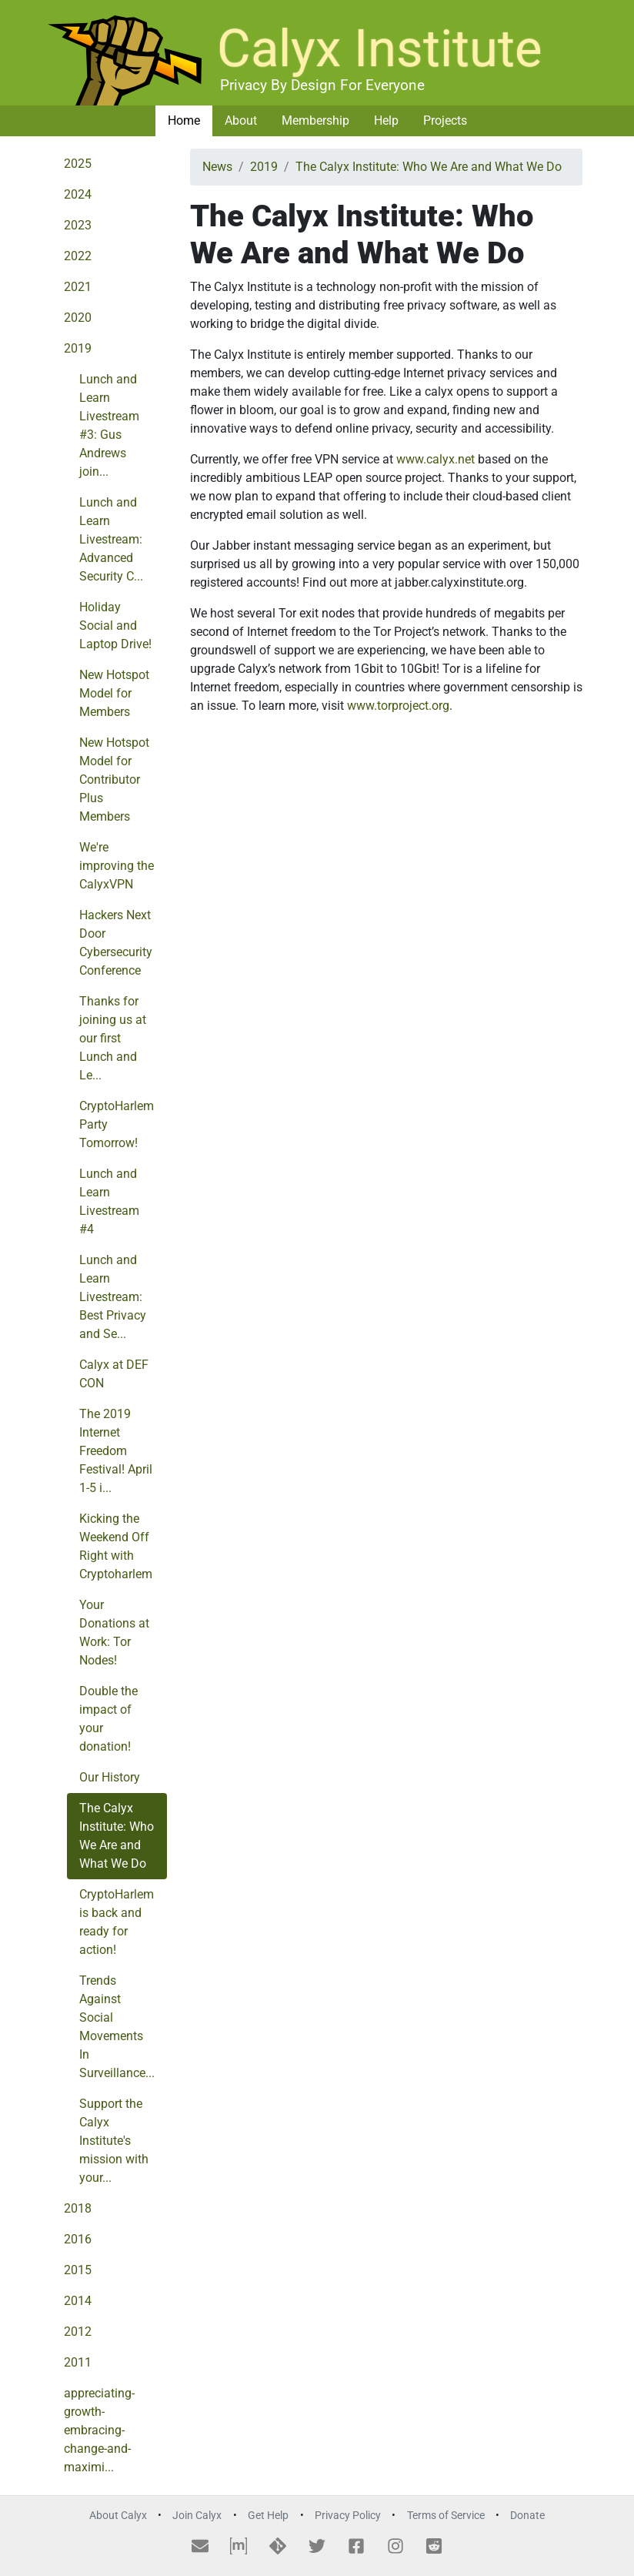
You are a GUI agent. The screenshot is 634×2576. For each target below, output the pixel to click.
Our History (109, 1777)
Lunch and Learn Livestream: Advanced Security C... (111, 539)
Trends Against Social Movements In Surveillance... (117, 2026)
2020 (78, 317)
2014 (78, 2300)
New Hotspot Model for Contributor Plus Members (114, 779)
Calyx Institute (379, 48)
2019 (78, 348)
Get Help (268, 2515)
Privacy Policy (348, 2515)
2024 (78, 194)
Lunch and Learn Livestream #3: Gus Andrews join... (109, 425)
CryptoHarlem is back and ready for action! (116, 1922)
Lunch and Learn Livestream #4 (109, 1201)
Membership (315, 120)
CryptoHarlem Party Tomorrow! (116, 1124)
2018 (78, 2208)
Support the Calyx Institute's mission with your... (113, 2140)
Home (184, 120)
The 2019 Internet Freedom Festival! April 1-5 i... (115, 1451)
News (217, 166)
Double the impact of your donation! (108, 1719)
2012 (78, 2331)
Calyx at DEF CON (113, 1373)
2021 (78, 286)
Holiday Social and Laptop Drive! (115, 625)
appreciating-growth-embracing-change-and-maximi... (99, 2430)
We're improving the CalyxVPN (116, 866)
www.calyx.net (435, 459)
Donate (527, 2515)
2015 (78, 2270)
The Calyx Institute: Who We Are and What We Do (116, 1836)
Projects (445, 120)
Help (386, 120)
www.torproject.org (398, 705)
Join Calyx (197, 2515)
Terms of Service (446, 2515)
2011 (78, 2362)
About (241, 120)
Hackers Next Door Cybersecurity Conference (115, 943)
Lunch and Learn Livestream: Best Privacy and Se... (112, 1297)
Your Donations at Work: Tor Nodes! (114, 1632)
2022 (78, 256)
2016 (78, 2239)
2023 (78, 225)
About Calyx (118, 2515)
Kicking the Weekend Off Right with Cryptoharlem (115, 1546)
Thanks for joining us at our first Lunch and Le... (112, 1038)
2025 (78, 163)
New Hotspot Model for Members (114, 693)
